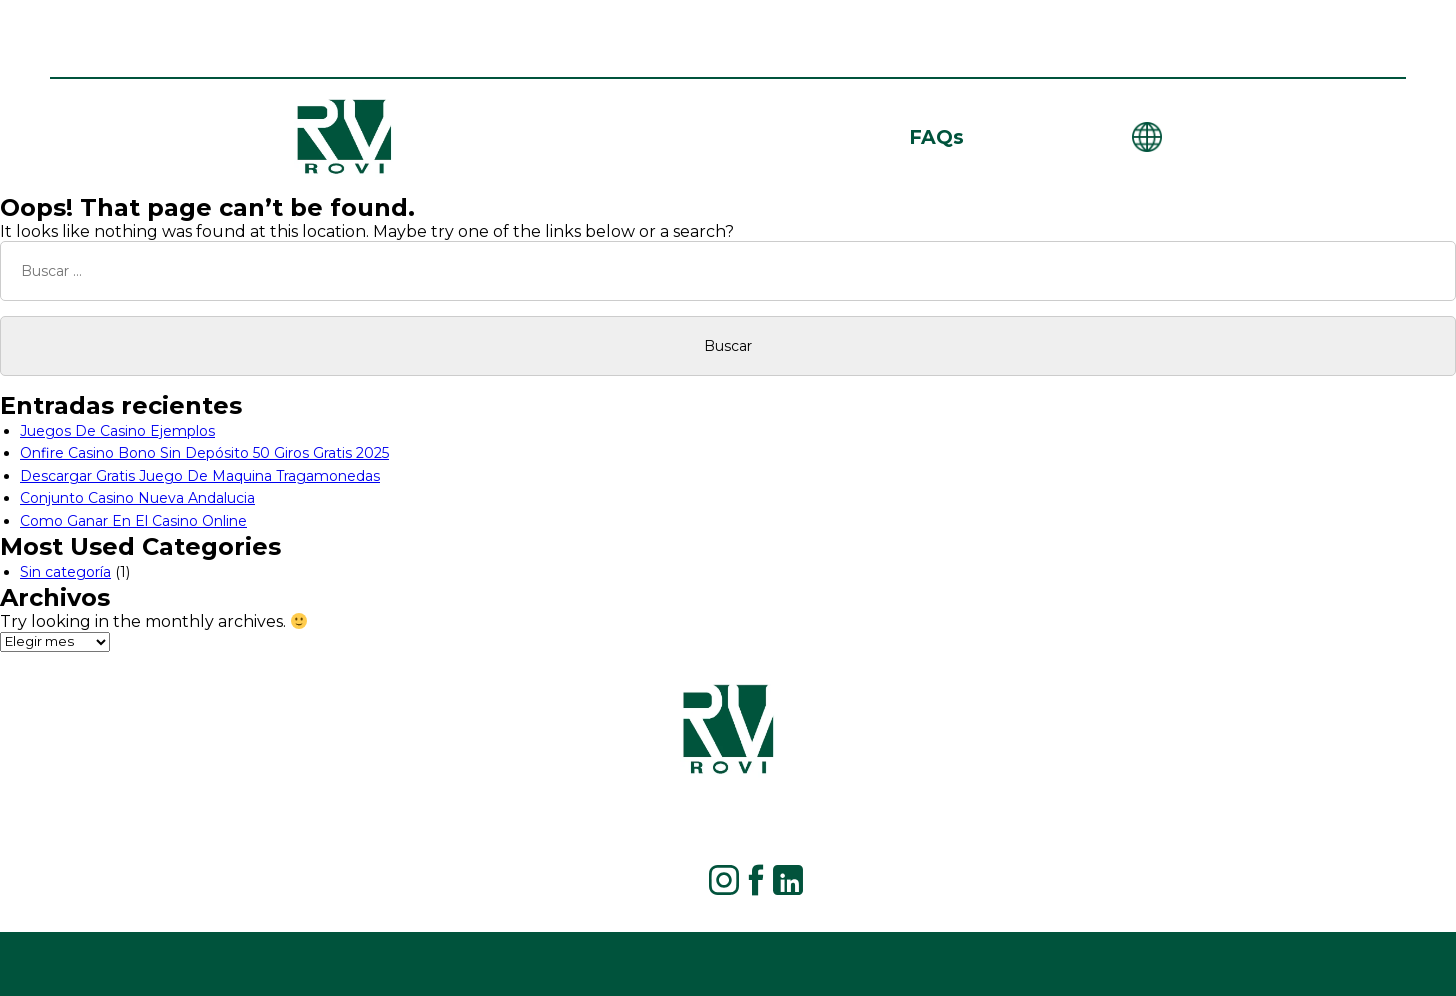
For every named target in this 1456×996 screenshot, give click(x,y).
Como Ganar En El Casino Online (133, 521)
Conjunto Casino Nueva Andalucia (137, 498)
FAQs (936, 137)
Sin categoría (65, 572)
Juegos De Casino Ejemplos (117, 431)
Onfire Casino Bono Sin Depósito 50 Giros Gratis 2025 (204, 453)
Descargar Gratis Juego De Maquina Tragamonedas (200, 476)
